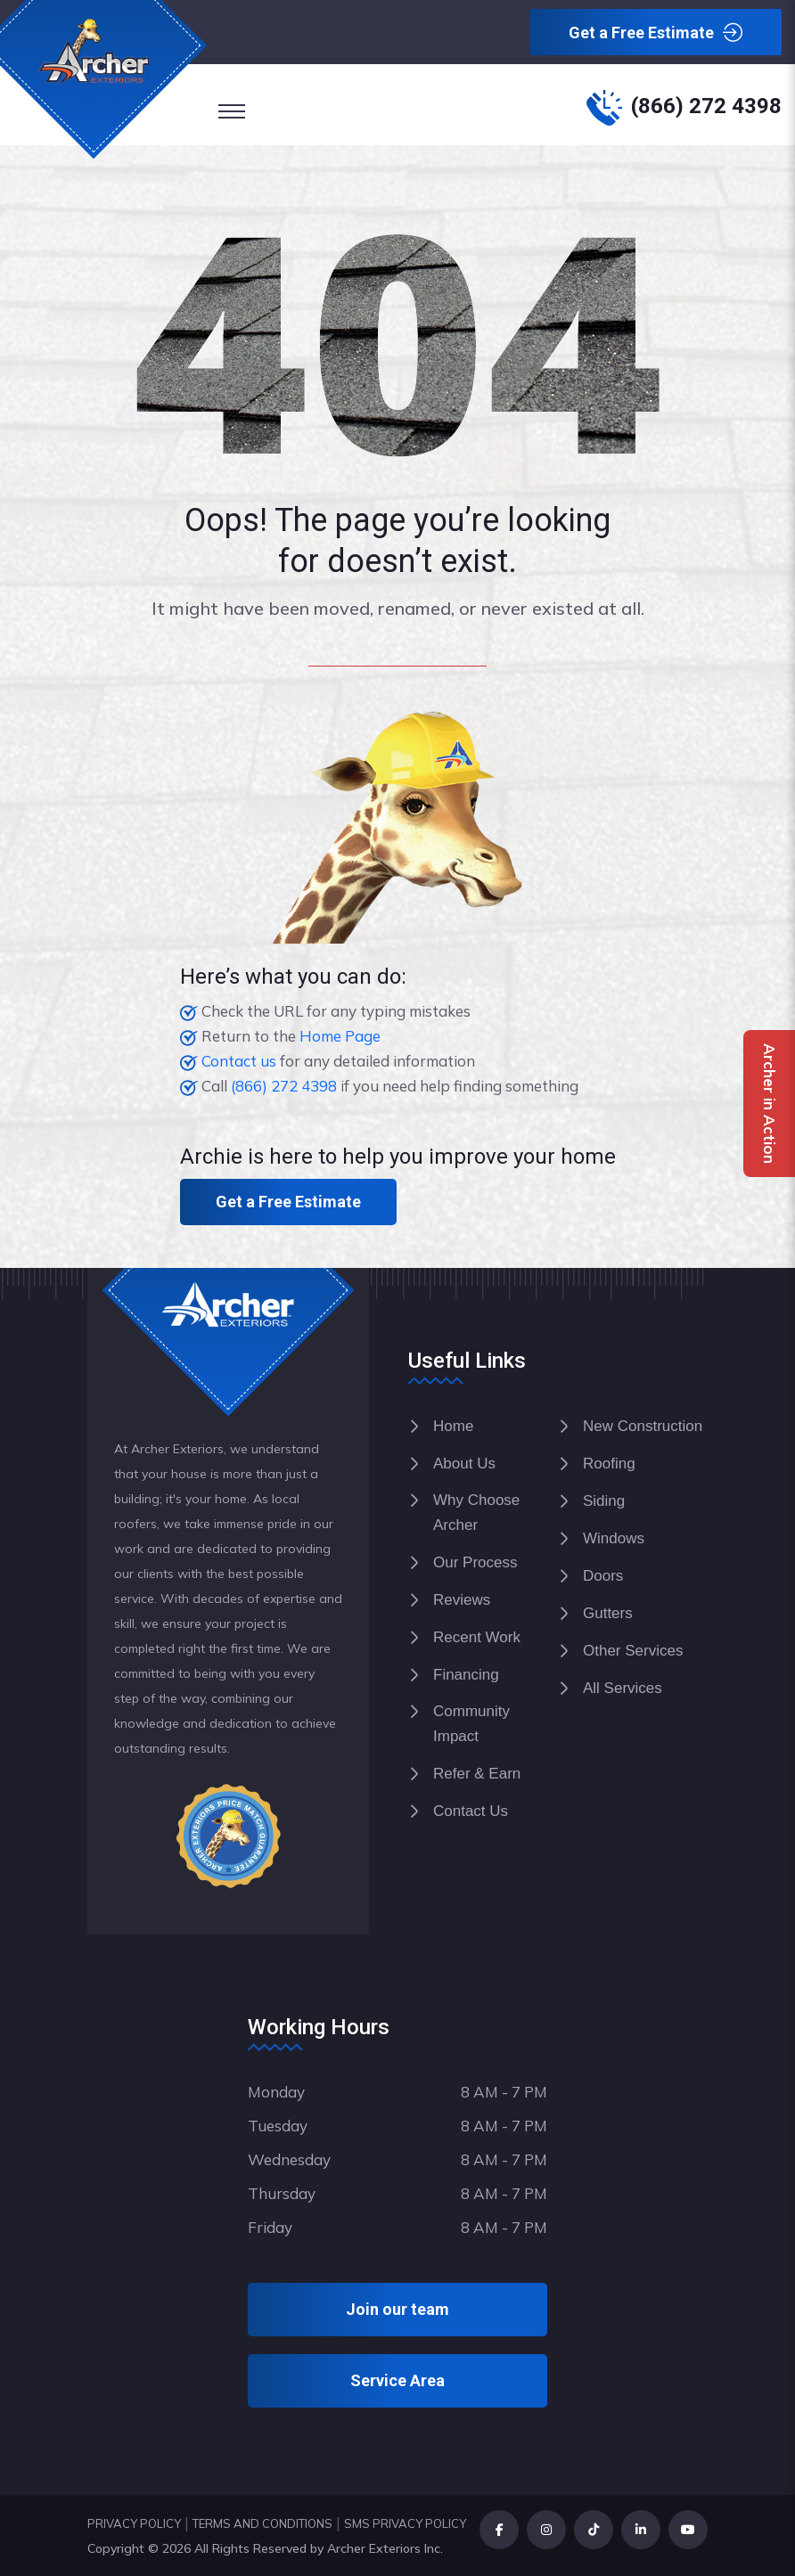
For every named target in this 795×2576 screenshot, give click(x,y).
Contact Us (470, 1811)
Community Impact (471, 1724)
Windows (613, 1538)
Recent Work (476, 1637)
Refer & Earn (476, 1773)
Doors (603, 1575)
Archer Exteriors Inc (383, 2548)
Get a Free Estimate (655, 33)
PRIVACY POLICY (134, 2523)
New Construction (642, 1426)
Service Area (397, 2380)
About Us (464, 1463)
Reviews (461, 1599)
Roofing (609, 1463)
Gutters (608, 1613)
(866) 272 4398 (706, 106)
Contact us (238, 1060)
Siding (604, 1500)
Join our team (397, 2309)
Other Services (633, 1650)
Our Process (475, 1562)
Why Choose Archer (476, 1512)
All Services (622, 1688)
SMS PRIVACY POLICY (405, 2523)
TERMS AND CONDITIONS (262, 2523)
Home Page (340, 1035)
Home (453, 1426)
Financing (466, 1674)
